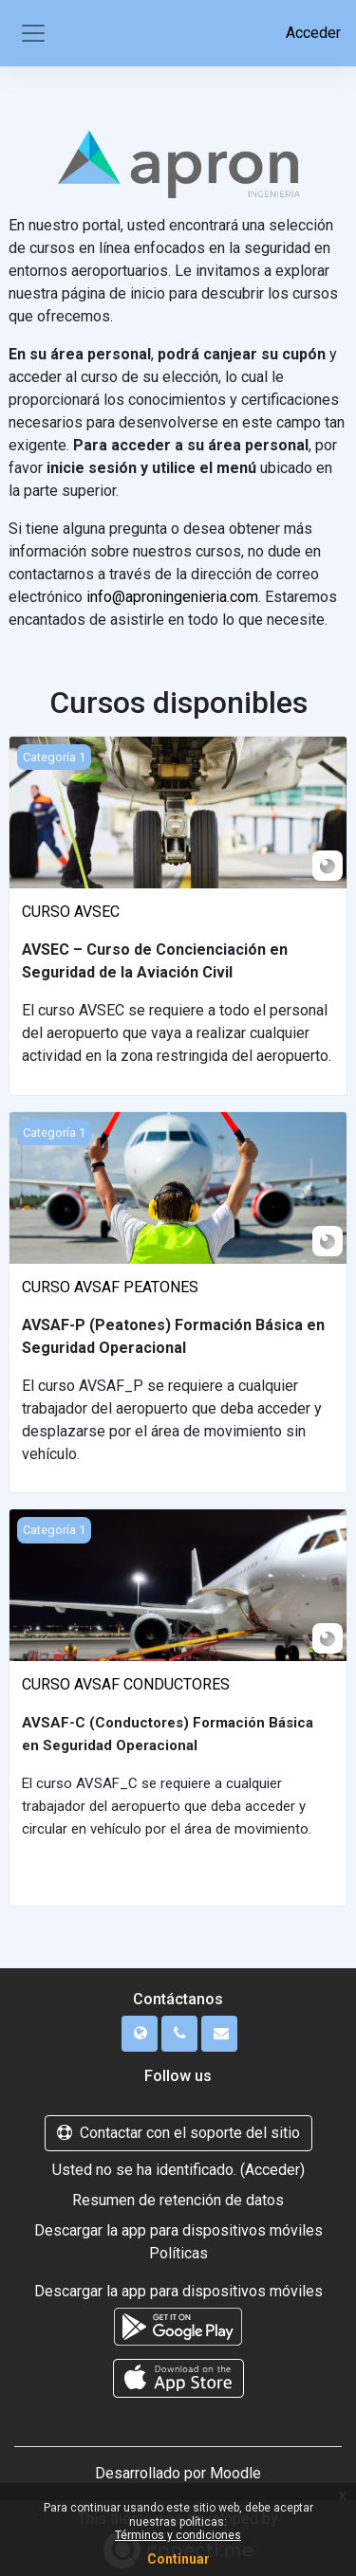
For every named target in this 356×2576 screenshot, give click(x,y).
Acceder (313, 33)
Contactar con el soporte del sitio (178, 2133)
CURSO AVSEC (71, 912)
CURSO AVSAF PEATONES (110, 1287)
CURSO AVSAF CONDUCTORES (126, 1684)
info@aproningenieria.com (172, 597)
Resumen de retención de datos (178, 2200)
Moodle (235, 2473)
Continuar (178, 2559)
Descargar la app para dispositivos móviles (178, 2230)
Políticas (178, 2253)
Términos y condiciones (178, 2535)
